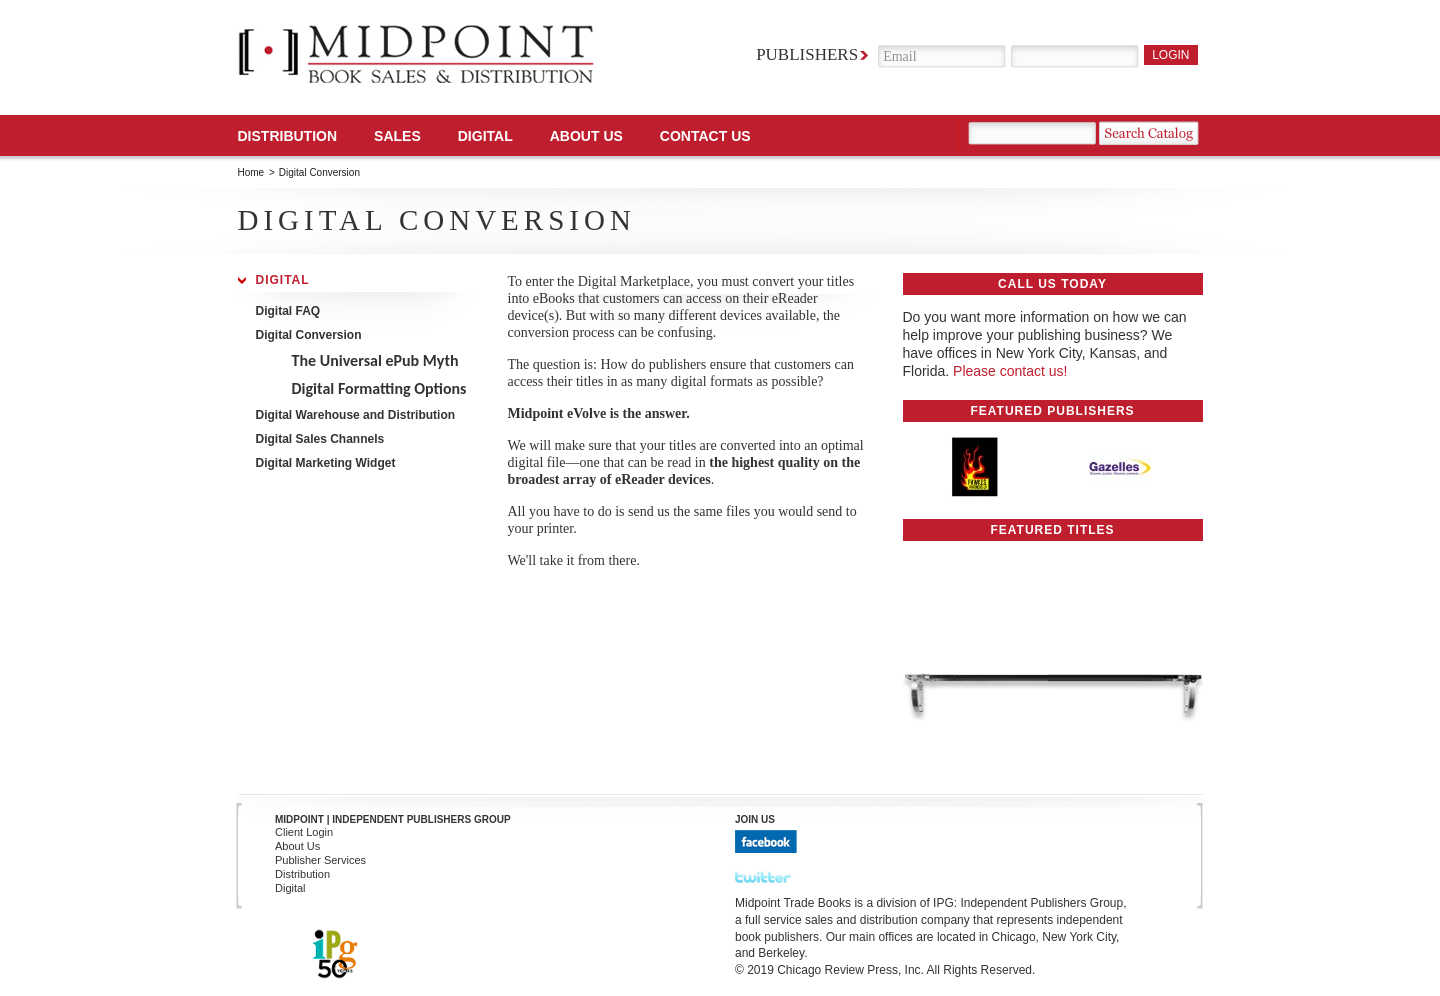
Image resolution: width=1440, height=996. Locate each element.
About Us (586, 136)
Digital (283, 280)
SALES (397, 136)
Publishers (807, 54)
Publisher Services (320, 860)
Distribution (288, 136)
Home (251, 172)
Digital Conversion (309, 335)
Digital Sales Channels (320, 438)
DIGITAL (485, 136)
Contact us (705, 136)
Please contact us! (1010, 371)
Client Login (304, 832)
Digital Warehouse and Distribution (356, 414)
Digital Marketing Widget (326, 462)
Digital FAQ (288, 311)
